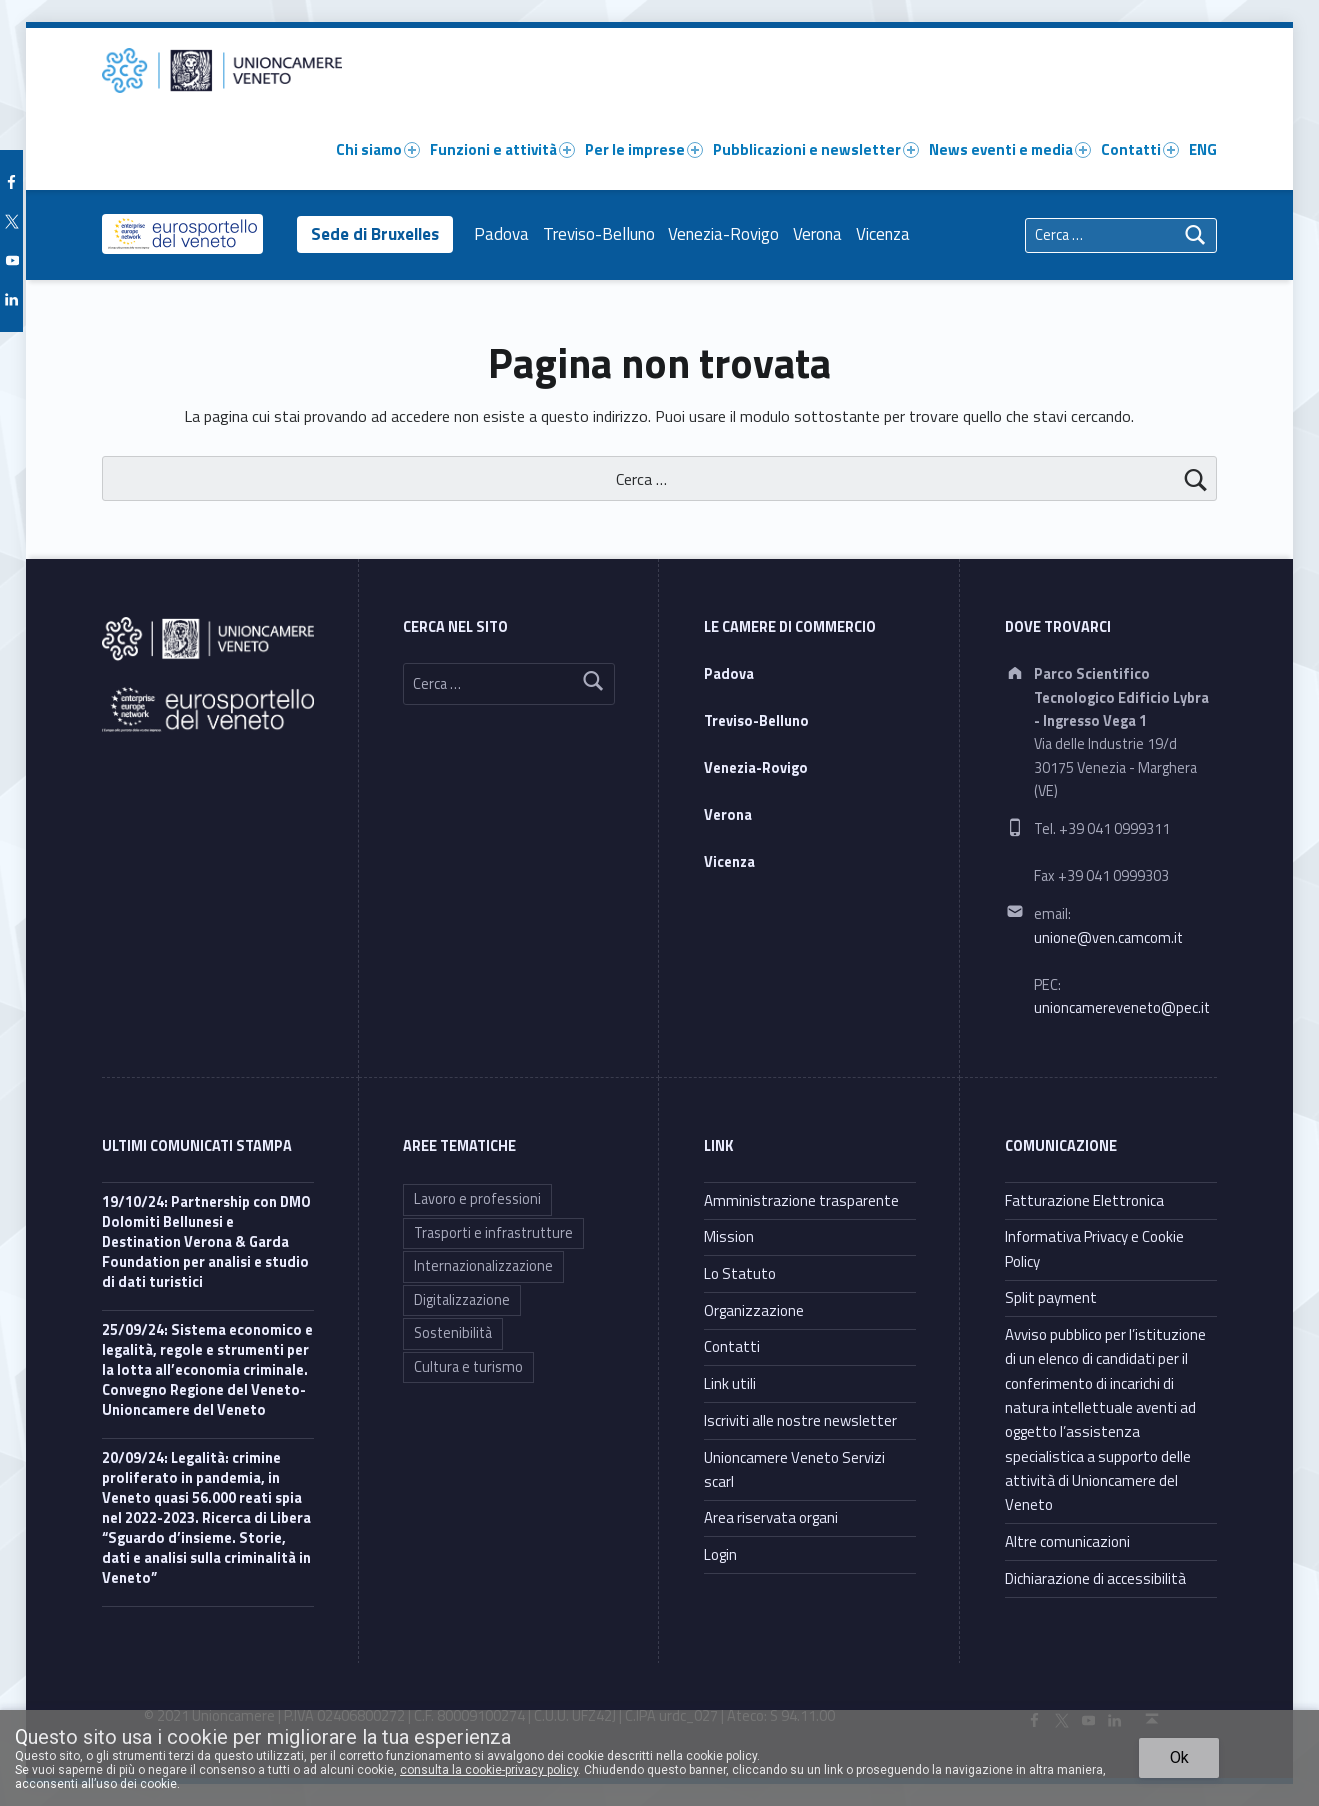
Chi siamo (378, 149)
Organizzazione (754, 1310)
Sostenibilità (453, 1333)
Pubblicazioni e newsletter (816, 149)
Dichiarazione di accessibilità (1095, 1578)
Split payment (1051, 1297)
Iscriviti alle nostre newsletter (800, 1420)
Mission (729, 1236)
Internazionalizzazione (483, 1266)
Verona (821, 234)
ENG (1203, 149)
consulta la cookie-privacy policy (489, 1770)
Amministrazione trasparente (801, 1200)
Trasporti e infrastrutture (493, 1233)
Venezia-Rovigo (728, 234)
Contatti (1140, 149)
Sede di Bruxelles (377, 234)
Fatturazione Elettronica (1084, 1200)
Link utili (730, 1383)
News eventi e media (1010, 149)
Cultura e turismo (468, 1367)
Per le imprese (644, 149)
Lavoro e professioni (477, 1199)
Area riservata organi (771, 1517)
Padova (506, 234)
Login (720, 1554)
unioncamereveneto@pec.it (1122, 1008)
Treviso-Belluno (603, 234)
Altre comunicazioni (1067, 1541)
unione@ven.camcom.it (1108, 938)
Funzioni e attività (502, 149)
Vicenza (887, 234)
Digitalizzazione (462, 1300)
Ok (1179, 1757)
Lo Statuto (740, 1273)
